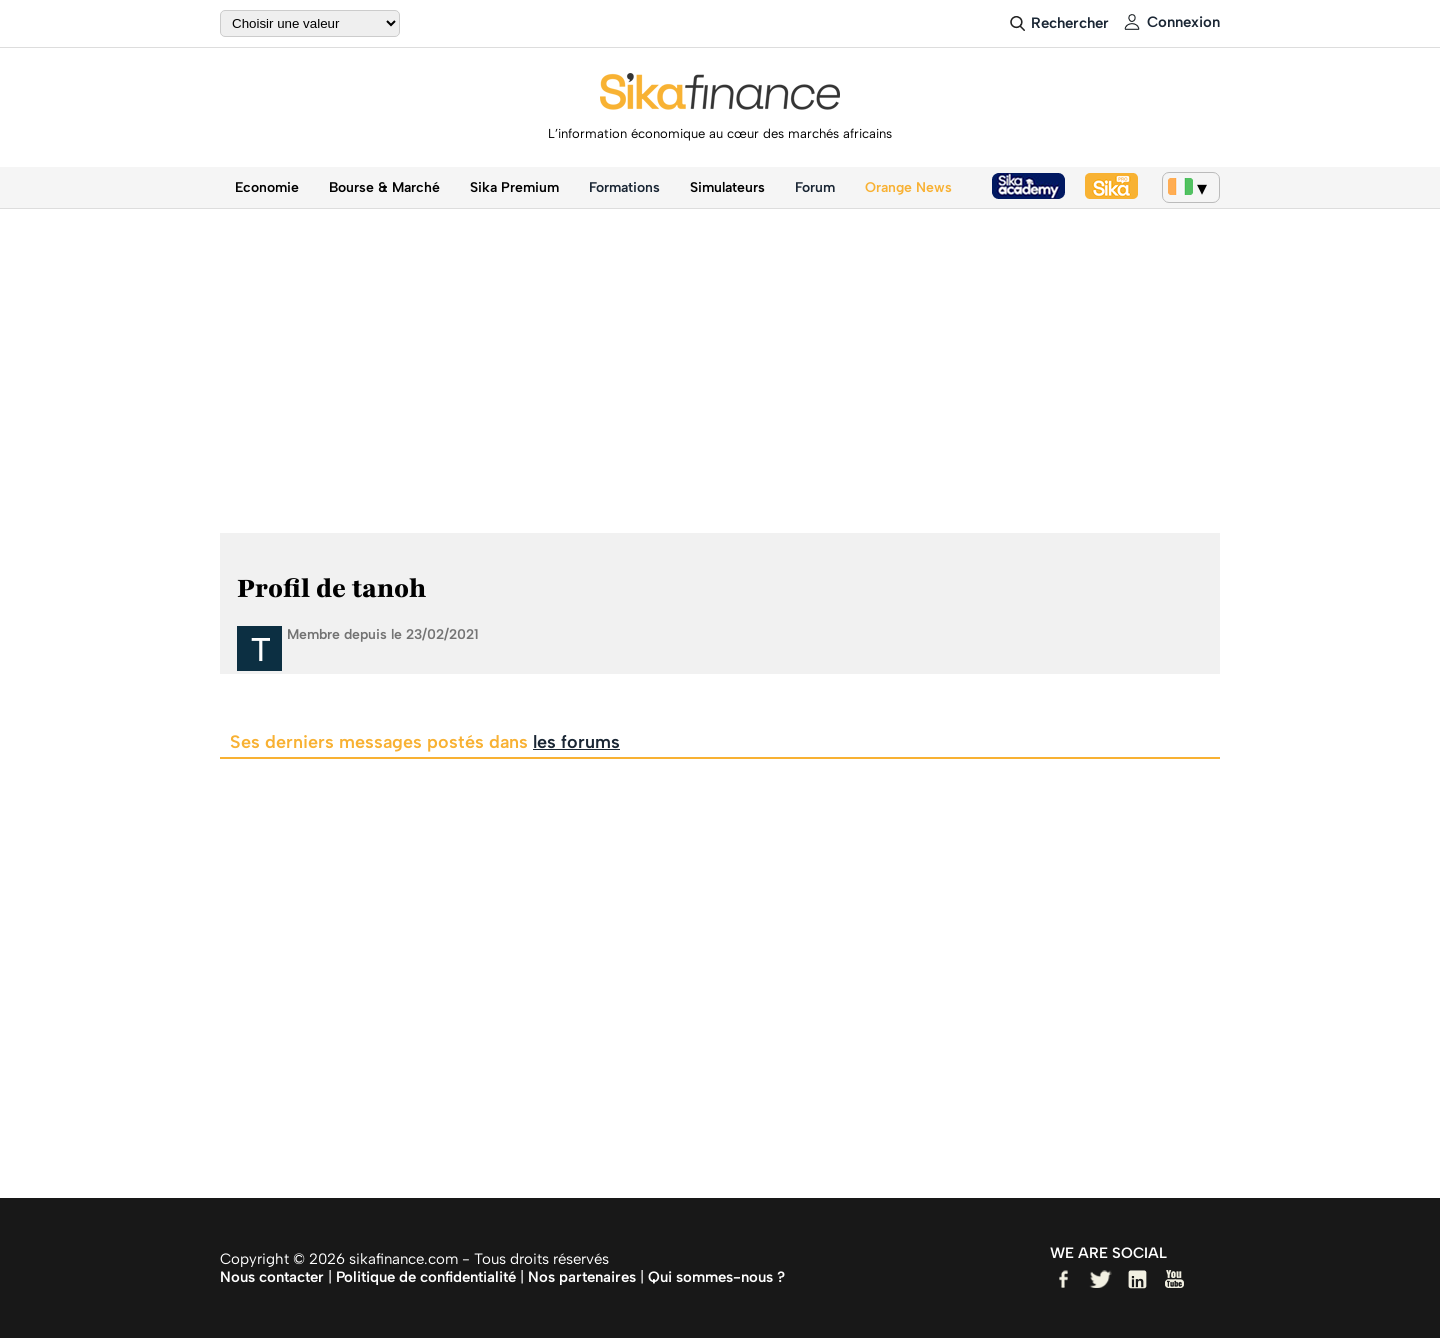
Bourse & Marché (384, 187)
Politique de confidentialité (426, 1277)
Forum (815, 187)
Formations (624, 187)
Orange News (908, 187)
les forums (576, 742)
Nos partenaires (582, 1277)
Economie (267, 187)
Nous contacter (272, 1277)
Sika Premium (514, 187)
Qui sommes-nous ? (716, 1277)
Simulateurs (727, 187)
